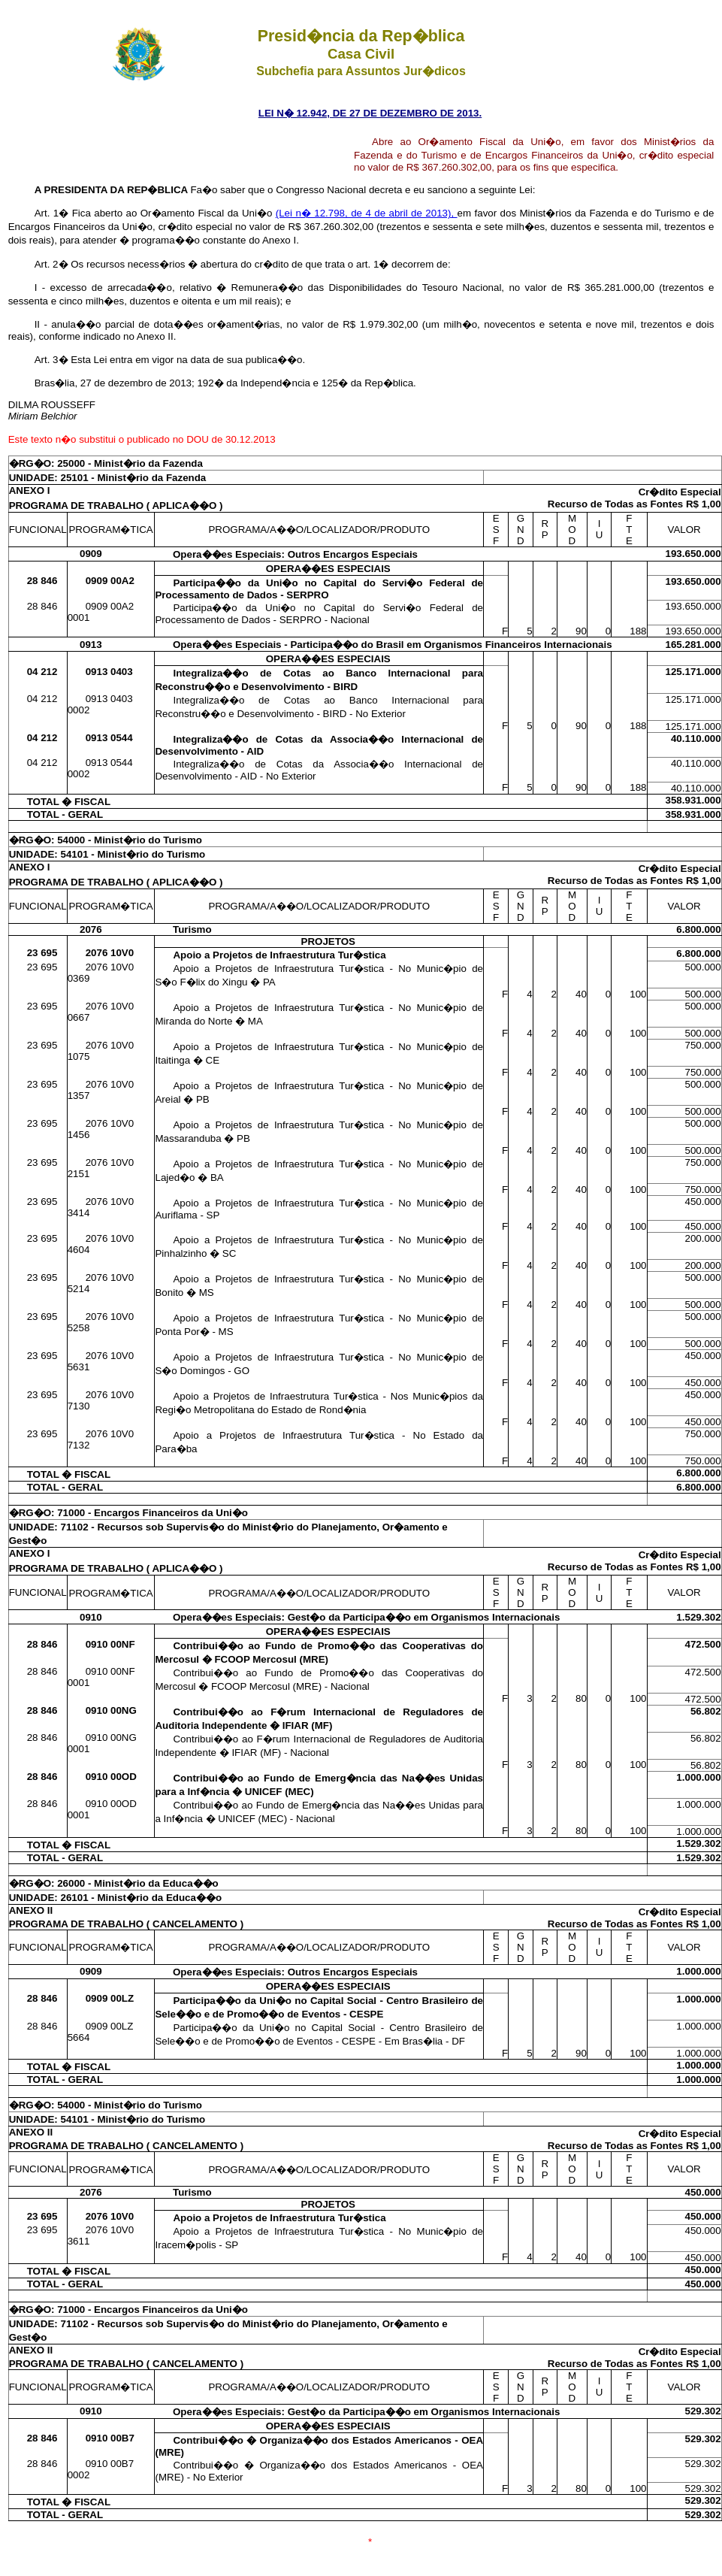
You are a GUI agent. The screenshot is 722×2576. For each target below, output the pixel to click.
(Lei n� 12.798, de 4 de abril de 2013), (367, 213)
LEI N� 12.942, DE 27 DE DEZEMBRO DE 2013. (370, 113)
